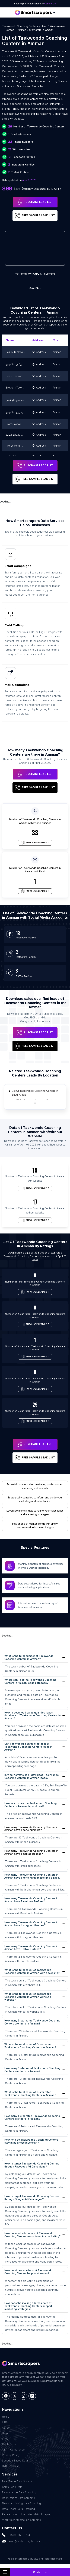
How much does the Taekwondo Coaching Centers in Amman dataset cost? (30, 1805)
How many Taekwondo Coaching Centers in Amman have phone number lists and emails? (32, 1876)
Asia (44, 26)
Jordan (10, 29)
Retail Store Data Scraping (18, 2508)
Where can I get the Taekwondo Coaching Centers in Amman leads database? (30, 1681)
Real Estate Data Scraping (18, 2481)
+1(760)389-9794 (16, 2535)
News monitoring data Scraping (21, 2503)
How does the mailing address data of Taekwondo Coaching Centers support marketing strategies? (28, 2306)
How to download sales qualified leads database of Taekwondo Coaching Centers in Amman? (32, 1715)
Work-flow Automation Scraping (21, 2519)
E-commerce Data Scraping (19, 2492)
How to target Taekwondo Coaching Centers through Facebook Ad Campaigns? (31, 2165)
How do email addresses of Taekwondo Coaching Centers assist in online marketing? (32, 2235)
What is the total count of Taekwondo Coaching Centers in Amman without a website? (28, 1996)
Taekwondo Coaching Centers (20, 26)
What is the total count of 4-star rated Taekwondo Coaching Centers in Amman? (30, 2046)
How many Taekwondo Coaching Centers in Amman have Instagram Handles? (31, 1924)
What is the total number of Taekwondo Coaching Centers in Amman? (28, 1657)
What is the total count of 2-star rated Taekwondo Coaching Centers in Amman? (30, 2093)
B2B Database (11, 2466)
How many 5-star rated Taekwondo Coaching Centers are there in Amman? (32, 2022)
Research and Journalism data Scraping (27, 2514)
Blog (5, 2433)
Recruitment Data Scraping (18, 2497)
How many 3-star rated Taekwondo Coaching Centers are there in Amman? (32, 2070)
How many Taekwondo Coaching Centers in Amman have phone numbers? (31, 1829)
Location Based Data (15, 2460)
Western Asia (57, 26)
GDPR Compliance (13, 2449)
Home (5, 2416)
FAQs (5, 2422)
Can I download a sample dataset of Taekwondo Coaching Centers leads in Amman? (28, 1746)
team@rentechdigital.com (21, 2541)
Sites (5, 2438)
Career (6, 2427)
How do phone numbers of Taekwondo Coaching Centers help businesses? (28, 2272)
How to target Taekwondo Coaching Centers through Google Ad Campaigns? (31, 2198)
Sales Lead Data (12, 2486)
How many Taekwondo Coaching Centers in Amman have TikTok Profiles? (31, 1948)
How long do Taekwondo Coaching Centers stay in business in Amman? (31, 2141)
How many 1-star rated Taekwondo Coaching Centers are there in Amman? (32, 2117)
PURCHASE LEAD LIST (35, 202)
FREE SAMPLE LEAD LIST (35, 215)
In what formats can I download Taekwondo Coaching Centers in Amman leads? (31, 1776)
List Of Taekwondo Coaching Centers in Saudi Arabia (35, 1092)
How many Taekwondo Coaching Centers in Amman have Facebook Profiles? (31, 1900)
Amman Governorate (30, 29)
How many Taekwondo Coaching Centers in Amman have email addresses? (31, 1852)
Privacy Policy (11, 2455)
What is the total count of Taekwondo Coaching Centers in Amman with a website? (31, 1971)
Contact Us (50, 3)
